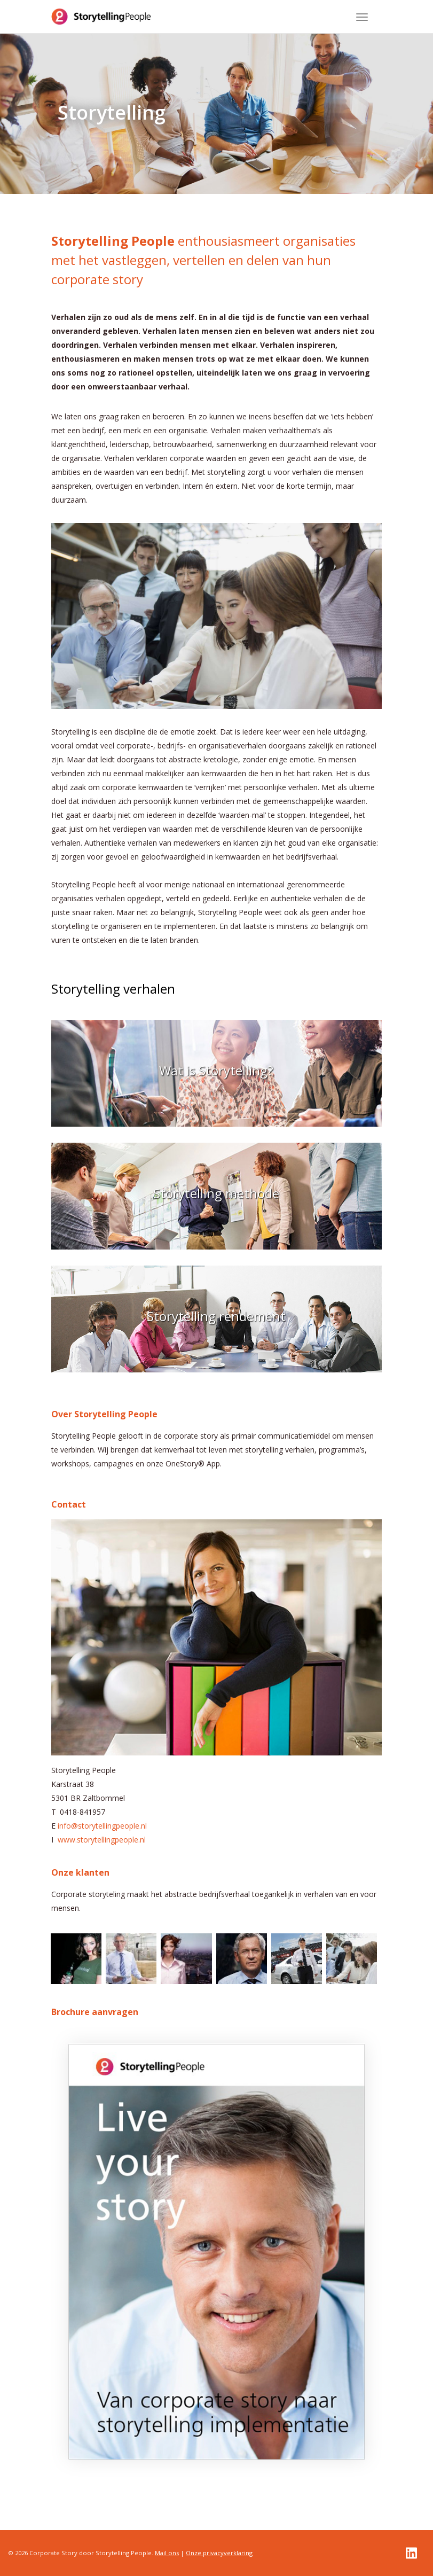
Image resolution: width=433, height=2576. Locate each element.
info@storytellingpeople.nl (102, 1826)
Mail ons (167, 2553)
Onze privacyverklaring (219, 2553)
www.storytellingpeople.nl (102, 1840)
